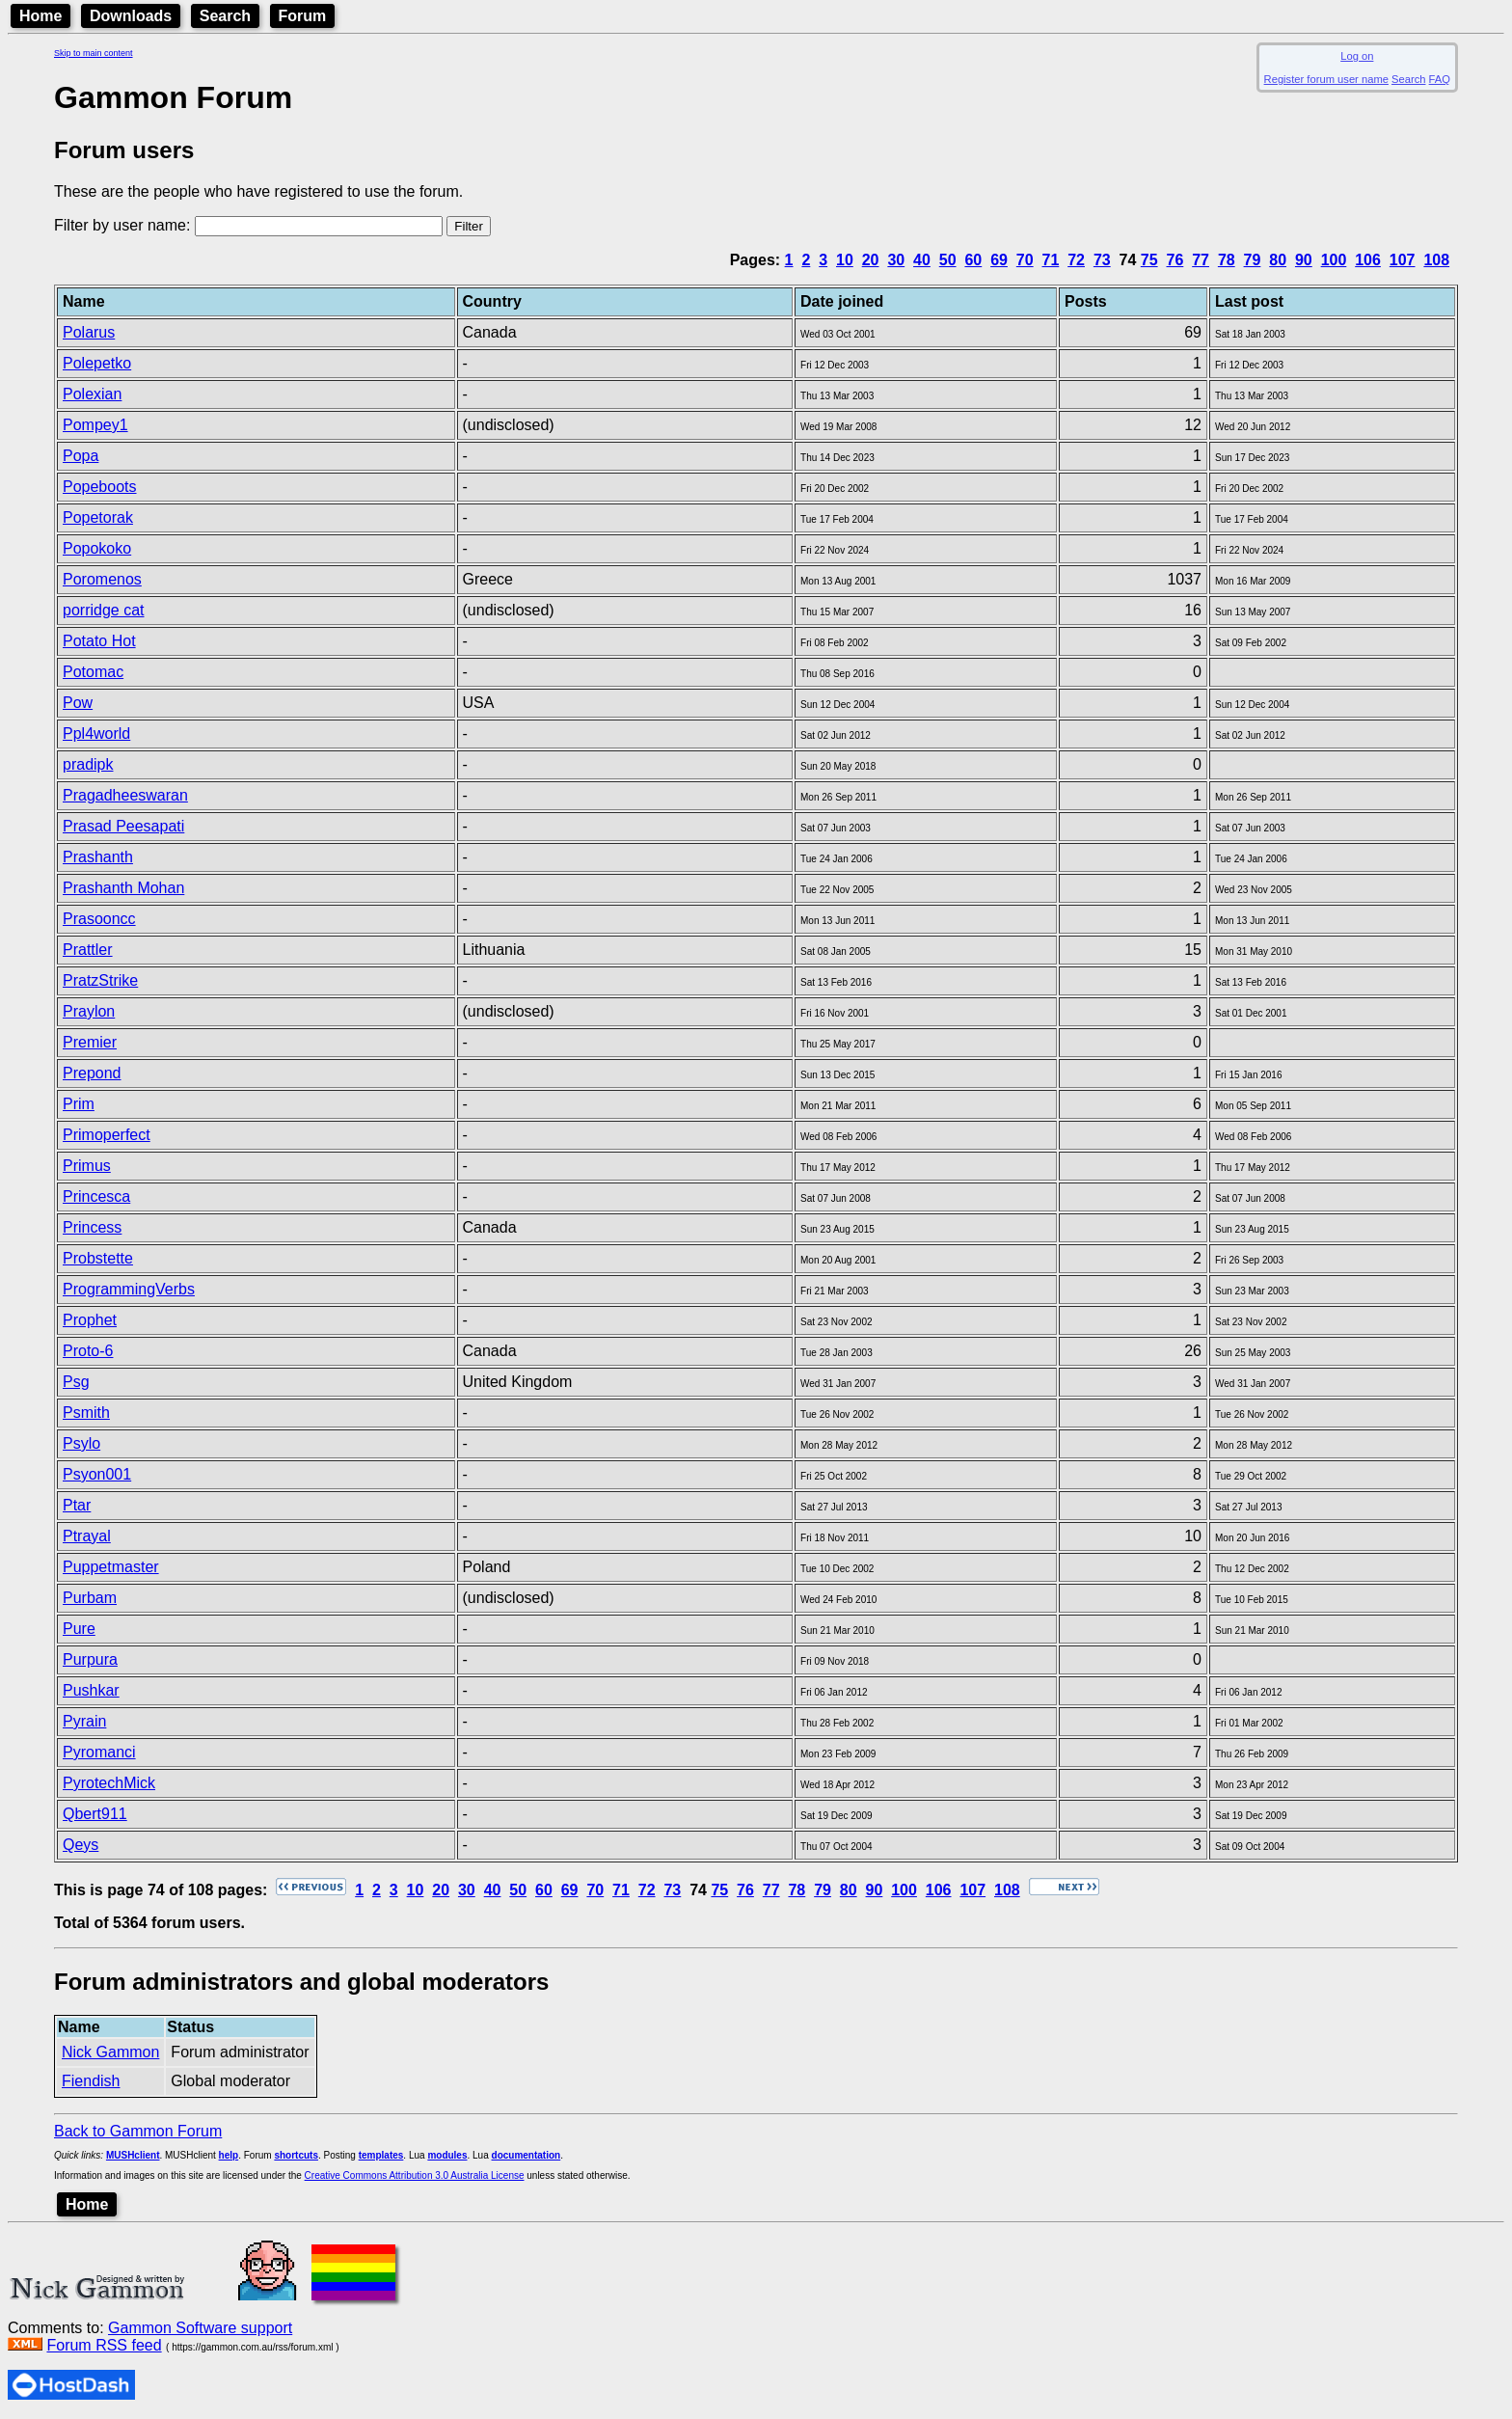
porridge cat (104, 610)
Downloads (131, 16)
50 (948, 260)
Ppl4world (96, 733)
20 (870, 260)
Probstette (98, 1258)
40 (922, 260)
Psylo (81, 1443)
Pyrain (84, 1721)
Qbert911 (95, 1814)
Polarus (89, 332)
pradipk (88, 764)
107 (1403, 260)
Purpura (90, 1659)
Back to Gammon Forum (138, 2131)
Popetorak (98, 517)
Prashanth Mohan (123, 888)
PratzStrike (100, 980)
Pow (78, 702)
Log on (1356, 56)
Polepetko (97, 363)
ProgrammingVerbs (129, 1289)
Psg (76, 1381)
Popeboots (100, 486)
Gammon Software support (200, 2328)
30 (895, 260)
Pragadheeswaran (125, 795)
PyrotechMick (109, 1783)
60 (973, 260)
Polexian (92, 394)
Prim (78, 1104)
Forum (303, 16)
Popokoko (97, 548)
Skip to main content (93, 53)
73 (1102, 260)
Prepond (92, 1073)
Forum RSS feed (103, 2345)
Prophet (90, 1320)
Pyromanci (99, 1752)
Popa (80, 456)
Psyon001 (97, 1474)
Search (225, 16)
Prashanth (98, 857)
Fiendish (91, 2081)
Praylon (89, 1011)
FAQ (1439, 79)
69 (999, 260)
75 (1149, 260)
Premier (90, 1042)
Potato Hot (99, 641)
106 (1368, 260)
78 (1226, 260)
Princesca (96, 1196)
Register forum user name (1326, 79)
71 (1051, 260)
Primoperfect (106, 1135)
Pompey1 (95, 425)
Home (40, 16)
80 (1277, 260)
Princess (92, 1227)
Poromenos (102, 579)
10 (844, 260)
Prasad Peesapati (123, 826)
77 (1200, 260)
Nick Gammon (110, 2052)
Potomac (93, 672)
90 (1303, 260)
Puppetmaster (111, 1567)
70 (1025, 260)
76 (1175, 260)
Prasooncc (99, 919)
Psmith (86, 1412)
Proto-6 (88, 1351)
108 (1436, 260)
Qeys (80, 1844)
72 (1076, 260)
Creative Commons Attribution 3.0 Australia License (415, 2175)
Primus (87, 1165)
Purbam (90, 1598)
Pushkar (91, 1690)
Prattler (88, 949)
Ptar (77, 1505)
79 (1252, 260)
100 (1334, 260)
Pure (79, 1628)
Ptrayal (87, 1536)
